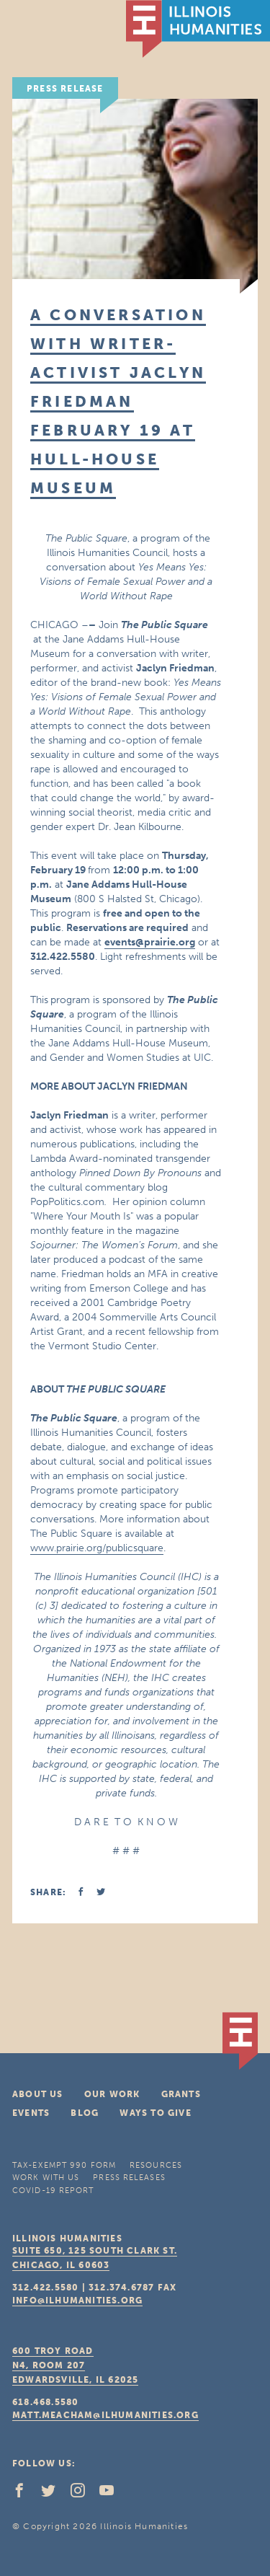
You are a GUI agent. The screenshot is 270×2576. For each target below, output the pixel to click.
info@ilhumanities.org (77, 2300)
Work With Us (45, 2177)
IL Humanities (198, 29)
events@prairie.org (149, 942)
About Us (37, 2094)
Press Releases (129, 2177)
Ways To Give (155, 2113)
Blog (85, 2113)
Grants (181, 2094)
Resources (156, 2165)
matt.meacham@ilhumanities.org (105, 2415)
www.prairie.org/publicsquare (96, 1548)
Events (31, 2113)
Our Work (112, 2094)
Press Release (65, 89)
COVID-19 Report (53, 2190)
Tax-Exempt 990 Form (64, 2165)
